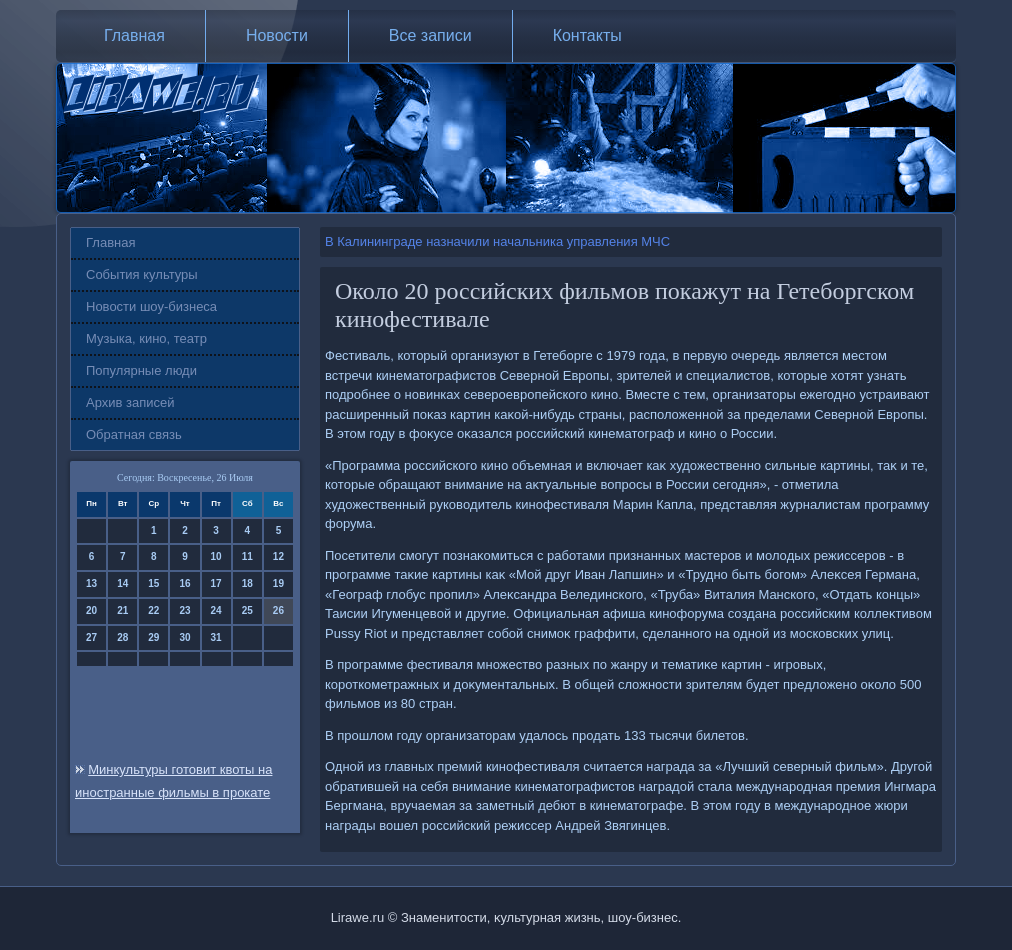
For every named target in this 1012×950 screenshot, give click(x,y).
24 (216, 610)
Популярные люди (141, 370)
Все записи (430, 35)
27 (91, 637)
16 (184, 583)
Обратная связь (134, 434)
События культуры (142, 274)
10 (216, 556)
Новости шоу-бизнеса (151, 306)
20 (91, 610)
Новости (277, 35)
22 (153, 610)
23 (184, 610)
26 (278, 610)
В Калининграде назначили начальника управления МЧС (497, 241)
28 (122, 637)
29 (153, 637)
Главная (134, 35)
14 (122, 583)
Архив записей (130, 402)
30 (184, 637)
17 (216, 583)
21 (122, 610)
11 (247, 556)
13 (91, 583)
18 (247, 583)
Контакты (587, 35)
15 (153, 583)
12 (278, 556)
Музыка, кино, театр (146, 338)
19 (278, 583)
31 (216, 637)
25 (247, 610)
